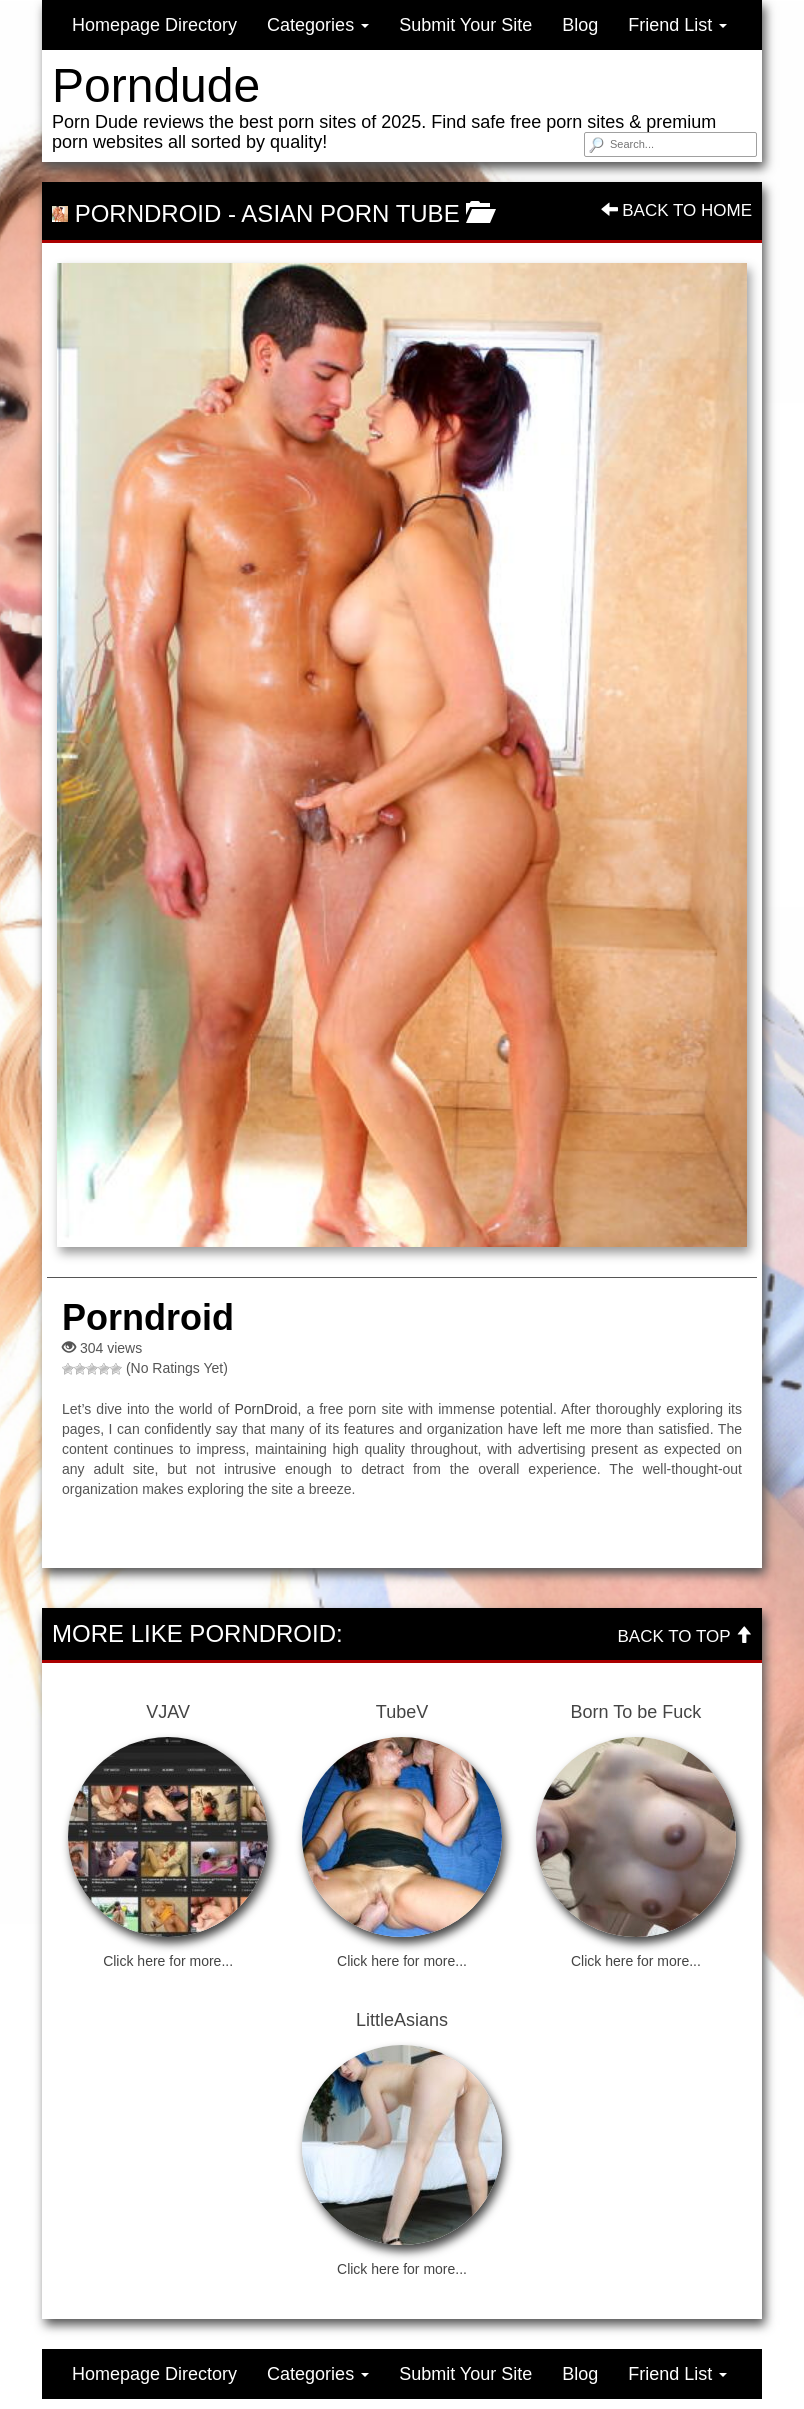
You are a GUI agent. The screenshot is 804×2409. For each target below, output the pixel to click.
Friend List (677, 25)
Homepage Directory (154, 25)
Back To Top (685, 1636)
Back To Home (676, 210)
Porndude (156, 85)
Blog (580, 25)
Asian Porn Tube (350, 213)
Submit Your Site (465, 25)
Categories (318, 25)
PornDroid (265, 1409)
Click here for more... (168, 1961)
